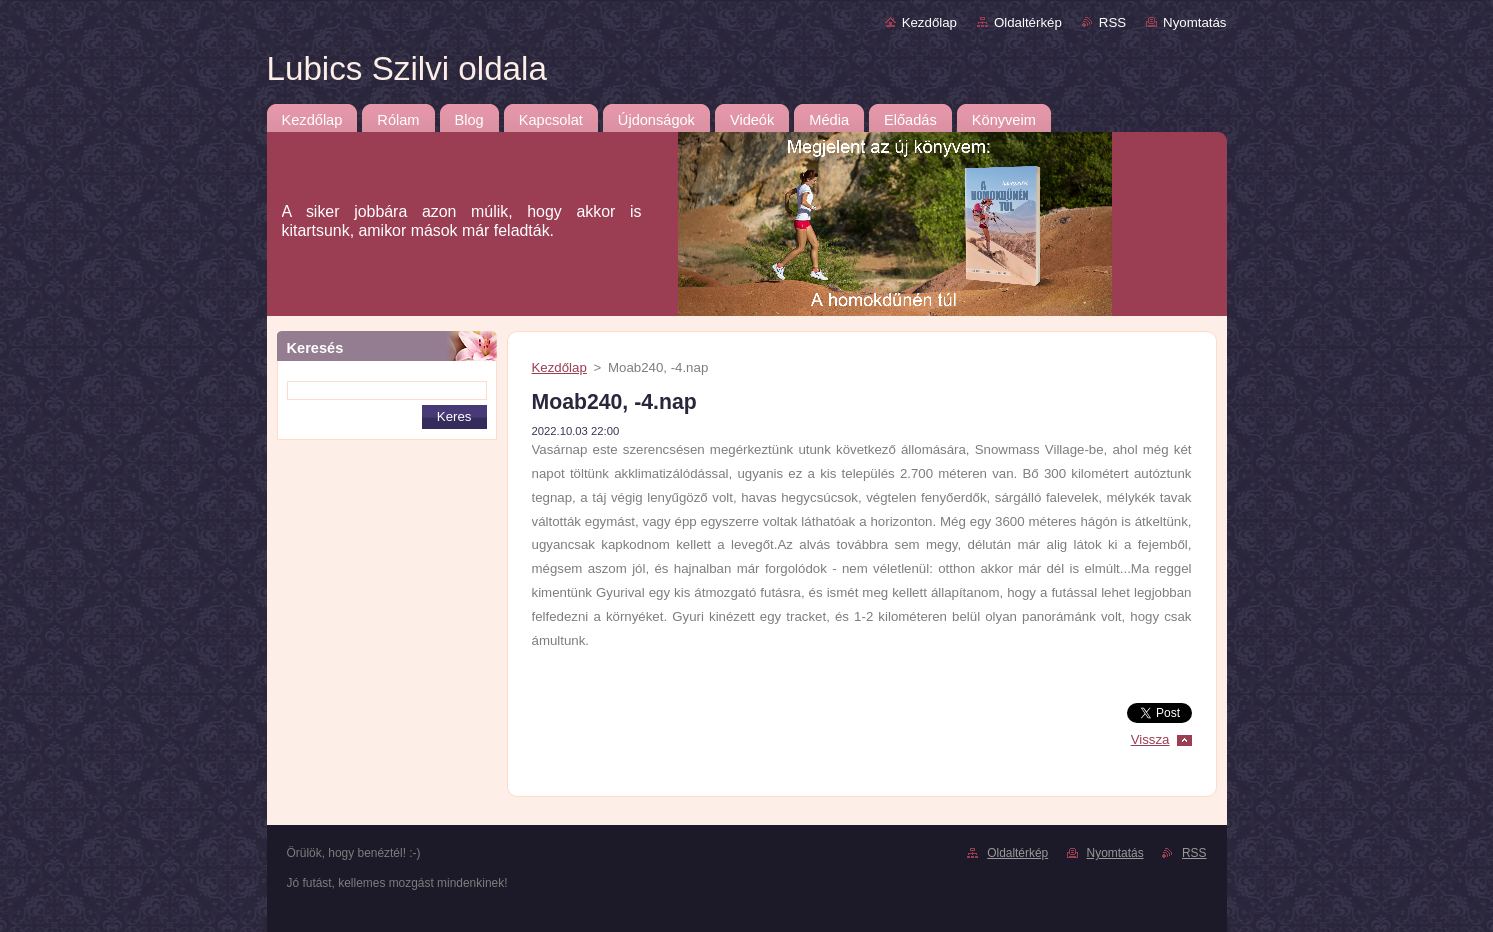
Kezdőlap (929, 22)
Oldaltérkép (1028, 22)
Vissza (1150, 739)
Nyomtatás (1194, 22)
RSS (1112, 22)
